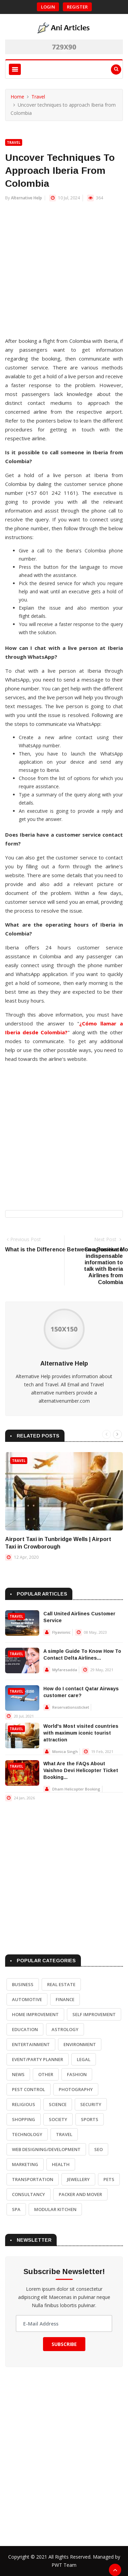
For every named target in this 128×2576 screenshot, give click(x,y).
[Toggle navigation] (15, 69)
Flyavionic (61, 1632)
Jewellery (78, 2179)
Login (48, 7)
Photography (76, 2089)
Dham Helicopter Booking (76, 1789)
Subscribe (64, 2344)
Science (58, 2104)
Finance (65, 1999)
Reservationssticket (70, 1707)
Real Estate (61, 1984)
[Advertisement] (64, 272)
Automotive (27, 1999)
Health (61, 2164)
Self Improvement (94, 2014)
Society (58, 2119)
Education (25, 2029)
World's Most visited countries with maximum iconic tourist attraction (80, 1732)
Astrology (65, 2029)
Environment (79, 2044)
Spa (16, 2209)
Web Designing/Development (46, 2149)
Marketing (25, 2164)
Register (77, 7)
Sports (89, 2119)
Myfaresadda (64, 1669)
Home (17, 96)
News (18, 2074)
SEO (98, 2149)
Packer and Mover (80, 2194)
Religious (23, 2104)
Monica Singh (65, 1751)
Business (22, 1984)
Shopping (23, 2119)
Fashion (77, 2074)
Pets (108, 2179)
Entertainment (31, 2044)
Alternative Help (26, 198)
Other (45, 2074)
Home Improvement (35, 2014)
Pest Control (28, 2089)
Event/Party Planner (37, 2059)
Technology (27, 2134)
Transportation (32, 2179)
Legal (83, 2059)
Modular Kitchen (55, 2209)
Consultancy (28, 2194)
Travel (38, 96)
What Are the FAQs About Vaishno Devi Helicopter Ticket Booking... (80, 1770)
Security (90, 2104)
